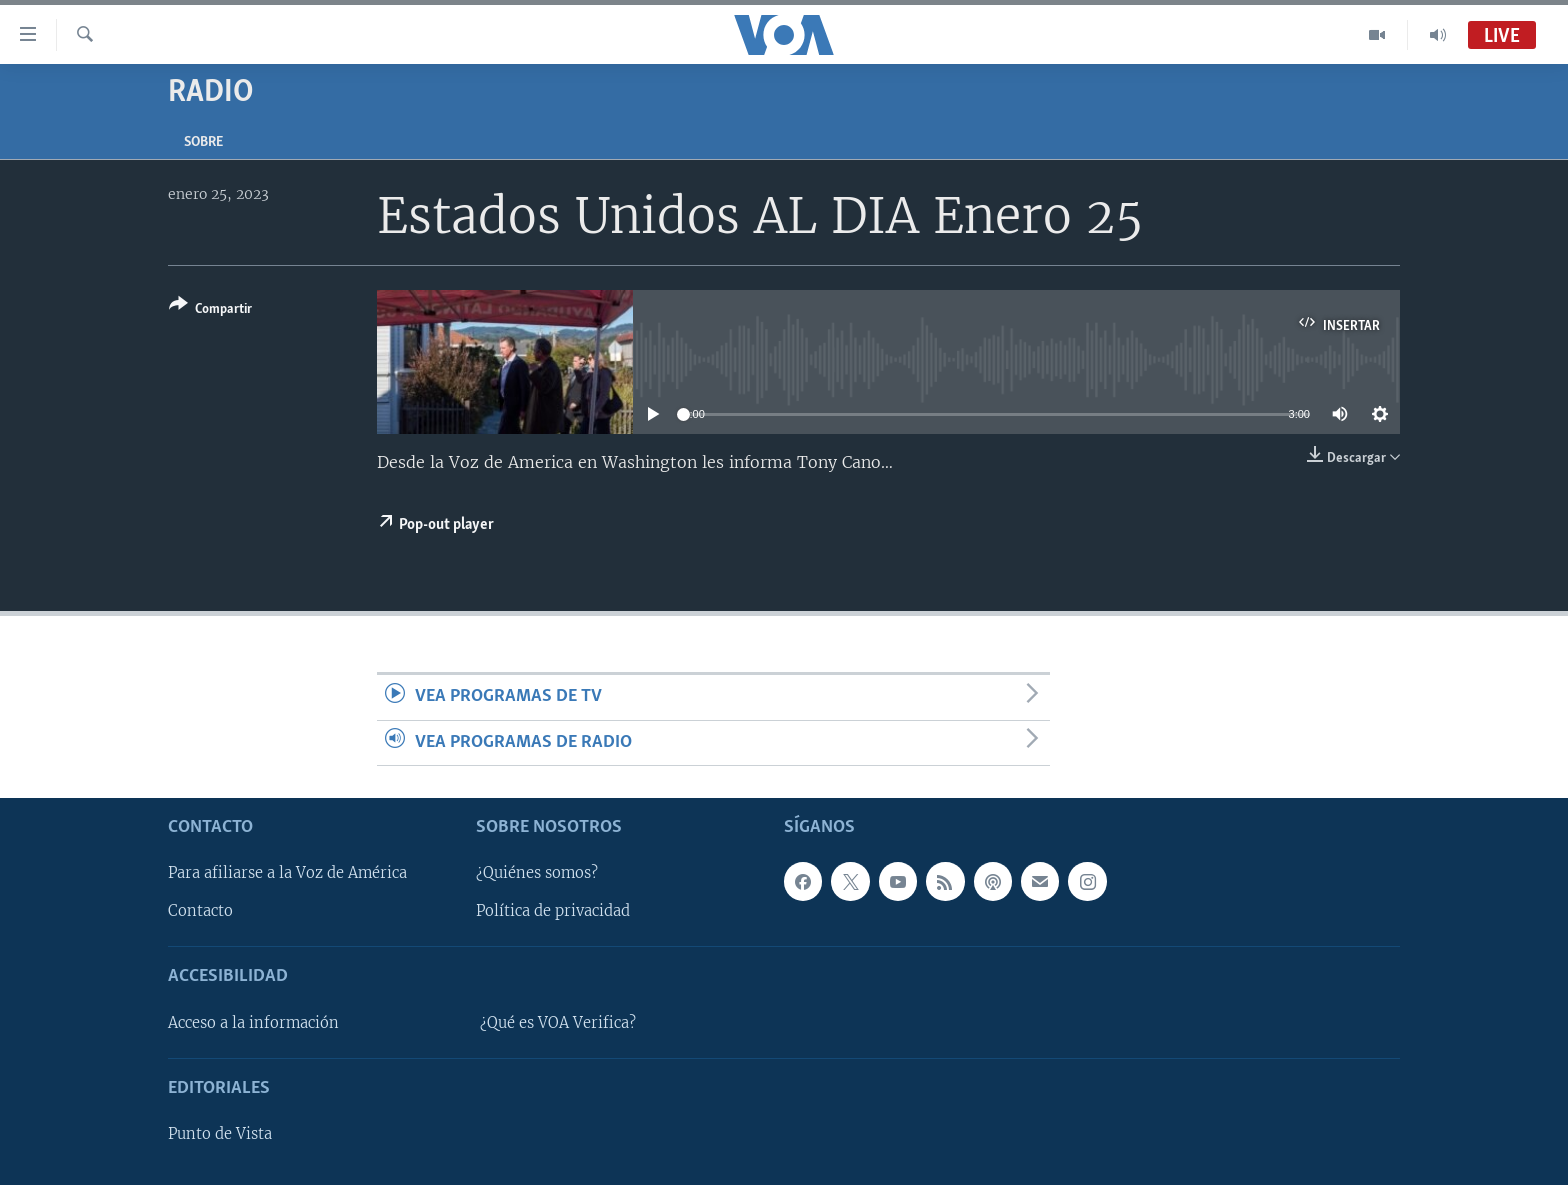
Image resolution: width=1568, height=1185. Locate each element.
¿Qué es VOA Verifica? (558, 1023)
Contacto (200, 912)
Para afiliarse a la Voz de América (287, 874)
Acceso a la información (253, 1023)
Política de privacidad (553, 912)
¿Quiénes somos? (537, 874)
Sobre (203, 142)
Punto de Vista (220, 1134)
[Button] (210, 310)
